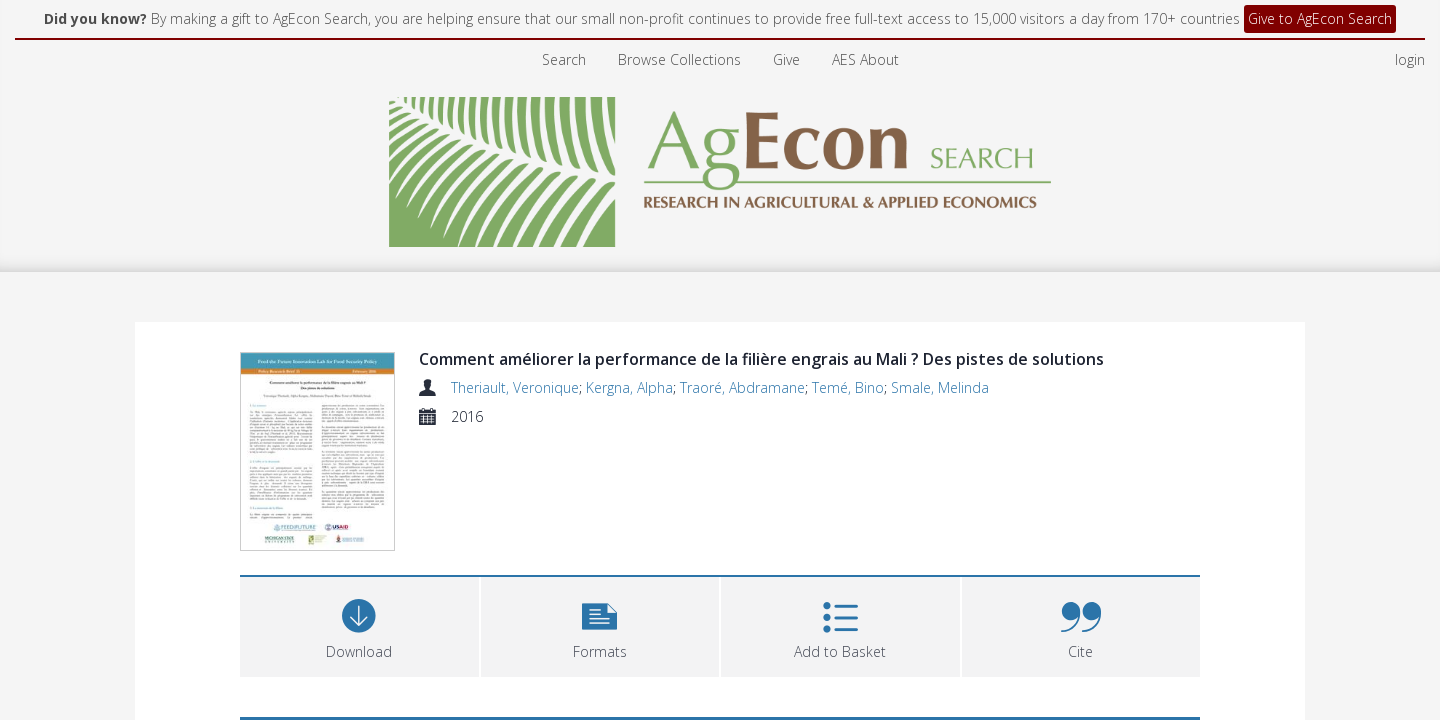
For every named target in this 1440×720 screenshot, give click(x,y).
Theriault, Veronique (515, 387)
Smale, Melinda (940, 387)
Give (786, 59)
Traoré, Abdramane (742, 387)
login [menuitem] (1410, 59)
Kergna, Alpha (629, 387)
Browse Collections (679, 59)
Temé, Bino (848, 387)
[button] (600, 627)
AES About (865, 59)
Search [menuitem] (564, 59)
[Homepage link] (720, 166)
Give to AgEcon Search (1320, 18)
